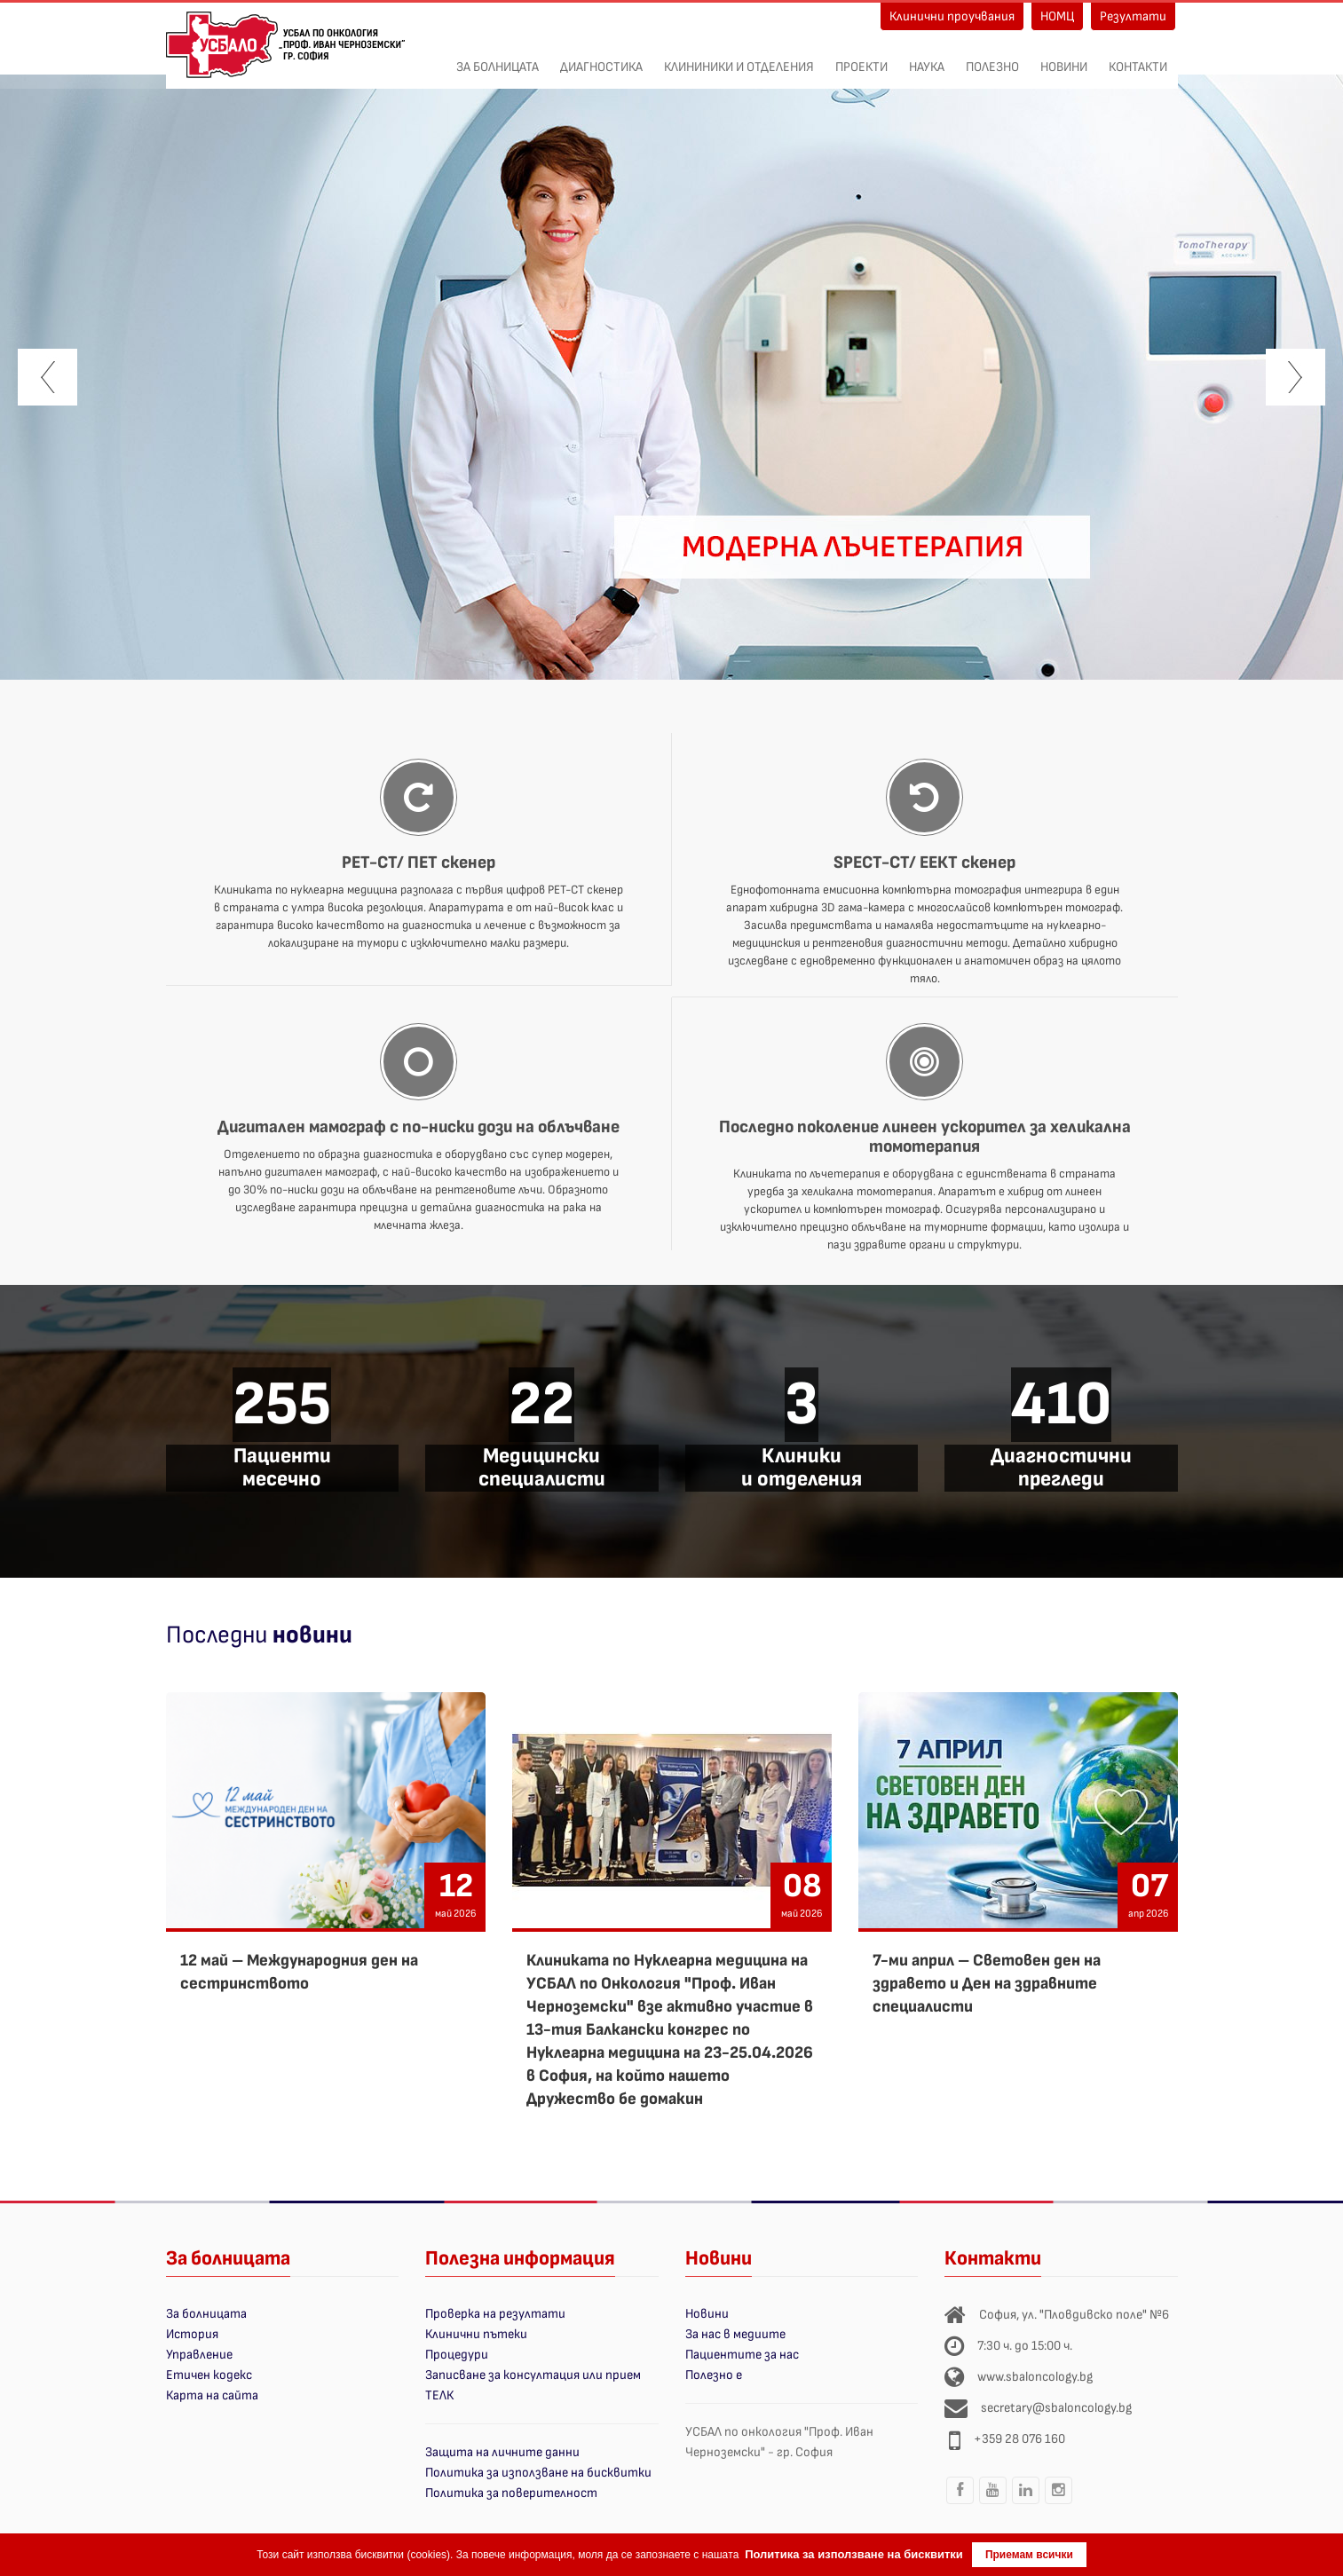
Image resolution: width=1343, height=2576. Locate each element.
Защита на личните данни (502, 2452)
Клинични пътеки (476, 2334)
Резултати (1133, 16)
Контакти (1138, 57)
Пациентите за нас (742, 2354)
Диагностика (601, 57)
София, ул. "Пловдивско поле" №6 (1074, 2314)
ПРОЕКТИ (861, 57)
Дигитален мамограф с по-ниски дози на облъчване (418, 1127)
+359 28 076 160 (1019, 2438)
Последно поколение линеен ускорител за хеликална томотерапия (925, 1136)
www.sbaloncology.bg (1035, 2376)
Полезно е (713, 2375)
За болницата (497, 57)
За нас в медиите (735, 2334)
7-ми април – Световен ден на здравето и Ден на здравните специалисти (987, 1983)
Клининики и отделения (739, 57)
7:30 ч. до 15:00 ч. (1024, 2345)
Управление (199, 2354)
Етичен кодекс (209, 2375)
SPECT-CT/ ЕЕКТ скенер (924, 862)
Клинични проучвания (952, 16)
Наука (926, 57)
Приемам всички (1029, 2554)
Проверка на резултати (495, 2313)
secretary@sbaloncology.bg (1056, 2407)
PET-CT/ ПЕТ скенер (418, 862)
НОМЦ (1057, 16)
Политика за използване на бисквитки (538, 2472)
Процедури (456, 2354)
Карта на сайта (212, 2395)
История (192, 2334)
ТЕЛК (439, 2395)
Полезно (992, 57)
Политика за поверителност (511, 2493)
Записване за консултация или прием (533, 2375)
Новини (1063, 57)
